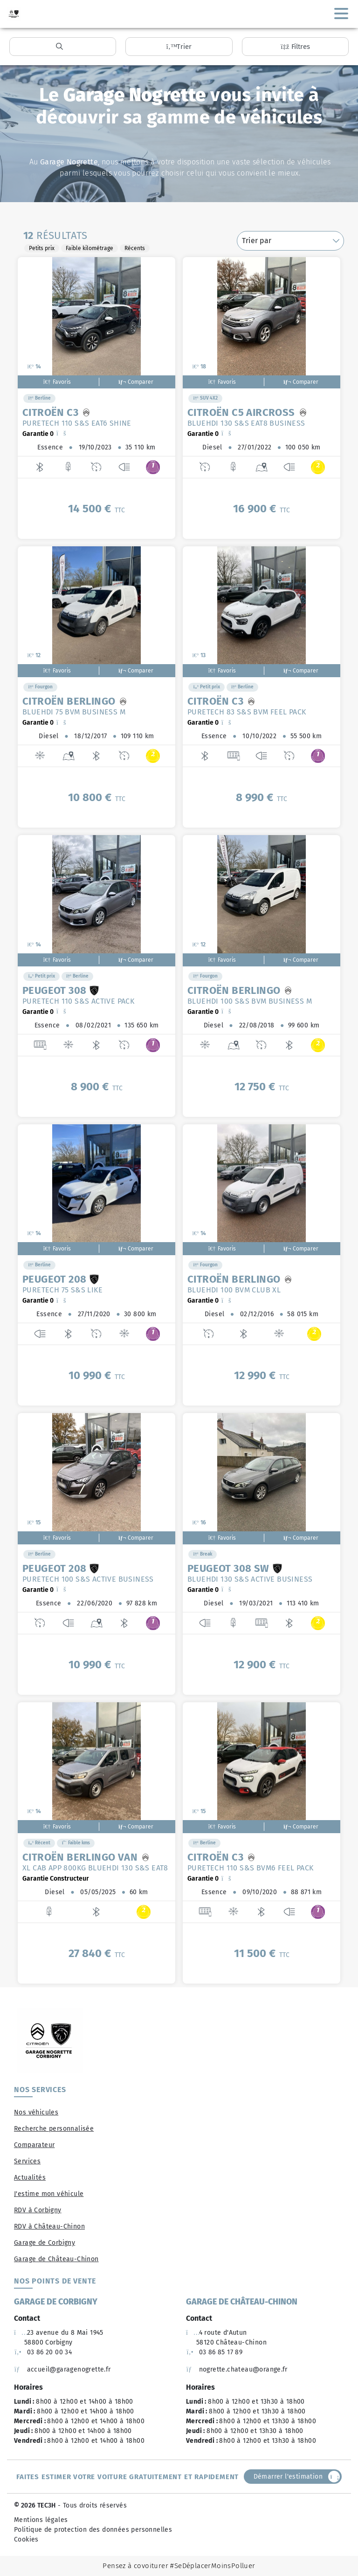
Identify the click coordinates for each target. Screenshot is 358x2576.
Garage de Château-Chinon (56, 2259)
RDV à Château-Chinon (49, 2226)
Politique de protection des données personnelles (93, 2530)
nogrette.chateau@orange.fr (237, 2369)
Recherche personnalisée (54, 2129)
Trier (179, 46)
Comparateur (34, 2145)
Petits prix (42, 248)
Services (27, 2161)
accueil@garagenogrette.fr (62, 2369)
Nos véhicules (36, 2112)
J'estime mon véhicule (48, 2194)
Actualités (30, 2178)
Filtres (295, 46)
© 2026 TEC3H (35, 2505)
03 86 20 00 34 (43, 2352)
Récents (134, 248)
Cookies (26, 2539)
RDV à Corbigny (38, 2210)
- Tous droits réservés (91, 2505)
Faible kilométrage (89, 248)
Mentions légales (41, 2520)
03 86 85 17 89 (214, 2352)
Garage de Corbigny (44, 2243)
